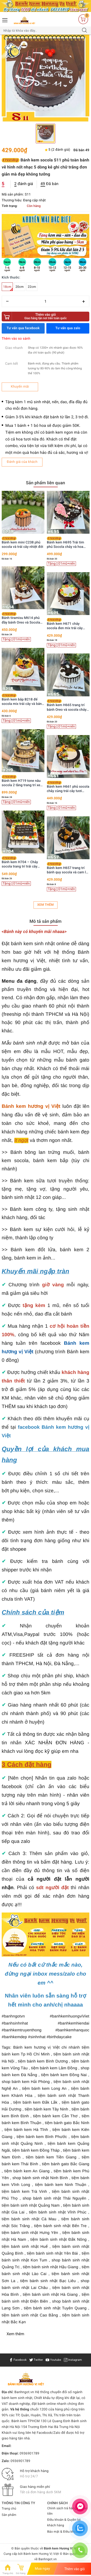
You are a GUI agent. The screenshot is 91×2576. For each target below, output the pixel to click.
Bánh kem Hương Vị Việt (41, 2554)
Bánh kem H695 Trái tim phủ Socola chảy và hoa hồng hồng (65, 543)
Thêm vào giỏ (45, 316)
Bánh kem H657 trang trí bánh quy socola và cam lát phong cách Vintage (68, 868)
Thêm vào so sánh (16, 339)
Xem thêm (45, 905)
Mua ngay (42, 2569)
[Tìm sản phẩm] (41, 31)
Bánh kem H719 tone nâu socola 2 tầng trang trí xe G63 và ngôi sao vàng (21, 781)
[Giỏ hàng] (83, 19)
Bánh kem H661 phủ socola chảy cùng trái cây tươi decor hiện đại (68, 787)
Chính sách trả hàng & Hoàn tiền (67, 2511)
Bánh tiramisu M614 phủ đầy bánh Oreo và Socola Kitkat (21, 618)
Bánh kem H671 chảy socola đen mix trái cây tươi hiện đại (65, 624)
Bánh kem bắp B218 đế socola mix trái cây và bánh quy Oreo (23, 700)
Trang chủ (9, 2509)
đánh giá (23, 184)
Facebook (18, 2359)
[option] (45, 78)
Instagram (73, 2359)
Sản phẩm (9, 2515)
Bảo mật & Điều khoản (63, 2532)
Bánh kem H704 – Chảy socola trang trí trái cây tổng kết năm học (20, 862)
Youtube (53, 2359)
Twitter (36, 2359)
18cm (8, 288)
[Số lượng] (45, 301)
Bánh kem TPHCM (25, 2421)
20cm (20, 287)
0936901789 (29, 2453)
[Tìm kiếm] (84, 31)
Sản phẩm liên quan (45, 482)
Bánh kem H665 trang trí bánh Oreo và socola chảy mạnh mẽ (66, 705)
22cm (32, 287)
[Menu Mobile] (5, 19)
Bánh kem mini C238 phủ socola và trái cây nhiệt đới (22, 543)
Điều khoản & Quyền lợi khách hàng (64, 2522)
